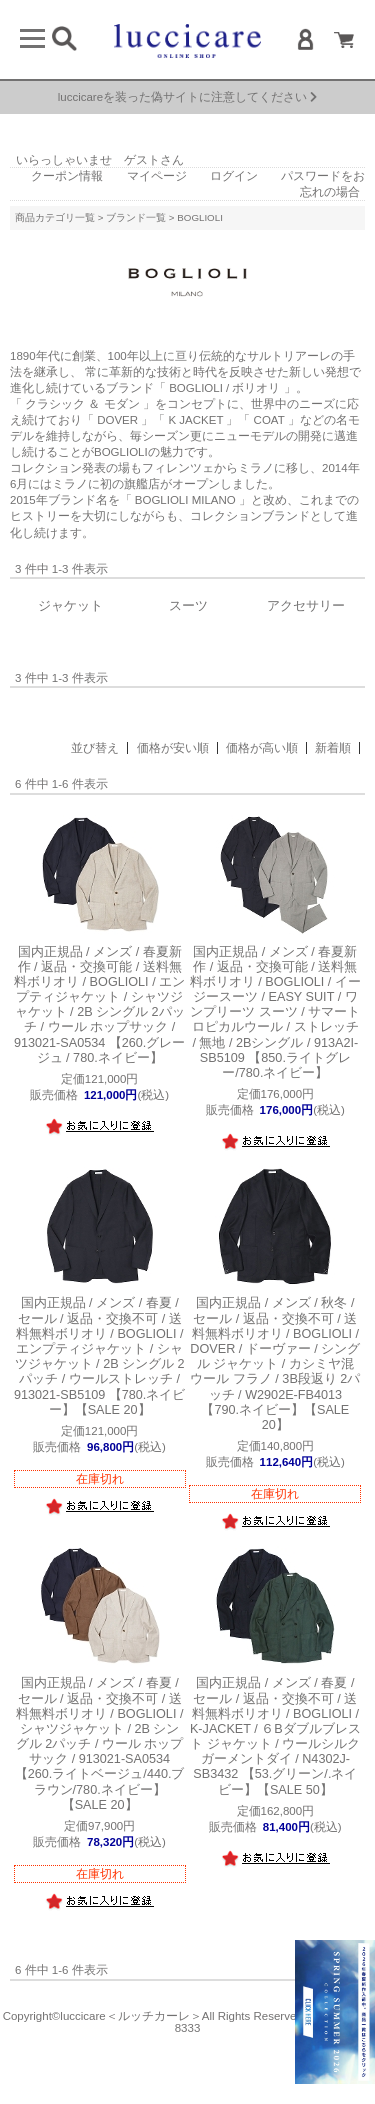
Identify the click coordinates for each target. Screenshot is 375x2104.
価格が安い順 (173, 748)
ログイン (234, 176)
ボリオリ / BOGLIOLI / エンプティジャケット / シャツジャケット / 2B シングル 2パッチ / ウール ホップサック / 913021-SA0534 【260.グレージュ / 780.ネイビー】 (100, 1005)
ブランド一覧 (136, 217)
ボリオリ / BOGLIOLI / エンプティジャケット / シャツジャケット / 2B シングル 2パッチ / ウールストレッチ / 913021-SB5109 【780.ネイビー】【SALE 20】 (100, 1356)
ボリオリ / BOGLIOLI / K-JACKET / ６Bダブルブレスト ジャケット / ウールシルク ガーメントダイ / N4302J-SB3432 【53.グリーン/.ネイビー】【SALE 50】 (275, 1736)
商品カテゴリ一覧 (55, 217)
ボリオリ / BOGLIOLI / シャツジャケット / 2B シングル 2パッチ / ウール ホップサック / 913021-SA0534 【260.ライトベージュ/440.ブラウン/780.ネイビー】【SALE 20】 (100, 1744)
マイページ (157, 176)
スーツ (188, 606)
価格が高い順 (262, 748)
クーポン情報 (67, 176)
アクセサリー (306, 606)
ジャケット (70, 606)
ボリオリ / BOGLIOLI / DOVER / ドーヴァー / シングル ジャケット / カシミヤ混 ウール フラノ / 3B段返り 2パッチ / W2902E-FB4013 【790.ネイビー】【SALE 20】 (275, 1364)
